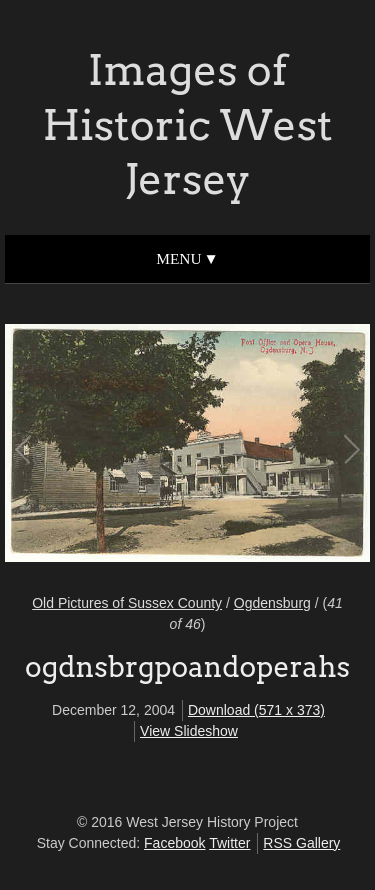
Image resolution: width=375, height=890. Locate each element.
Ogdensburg (272, 603)
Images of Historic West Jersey (187, 124)
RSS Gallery (301, 843)
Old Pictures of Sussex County (127, 603)
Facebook (174, 843)
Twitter (229, 843)
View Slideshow (189, 731)
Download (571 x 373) (256, 710)
